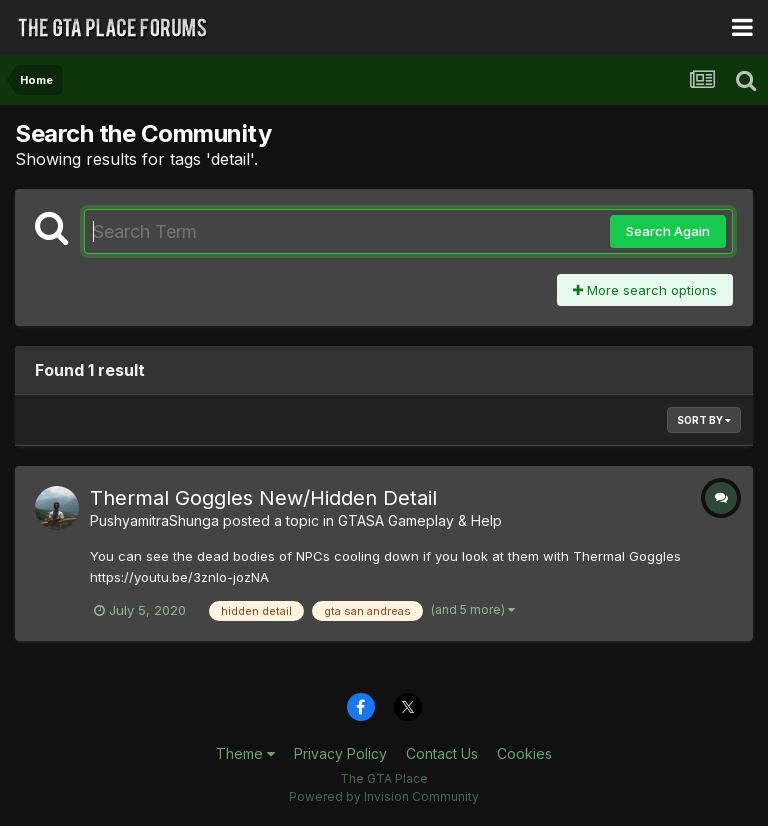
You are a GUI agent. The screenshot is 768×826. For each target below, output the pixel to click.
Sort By (704, 420)
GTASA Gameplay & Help (420, 520)
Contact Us (442, 753)
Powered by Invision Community (384, 796)
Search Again (668, 231)
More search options (645, 290)
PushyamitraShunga (154, 520)
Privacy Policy (340, 753)
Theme (245, 753)
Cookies (524, 753)
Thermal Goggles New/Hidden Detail (263, 498)
